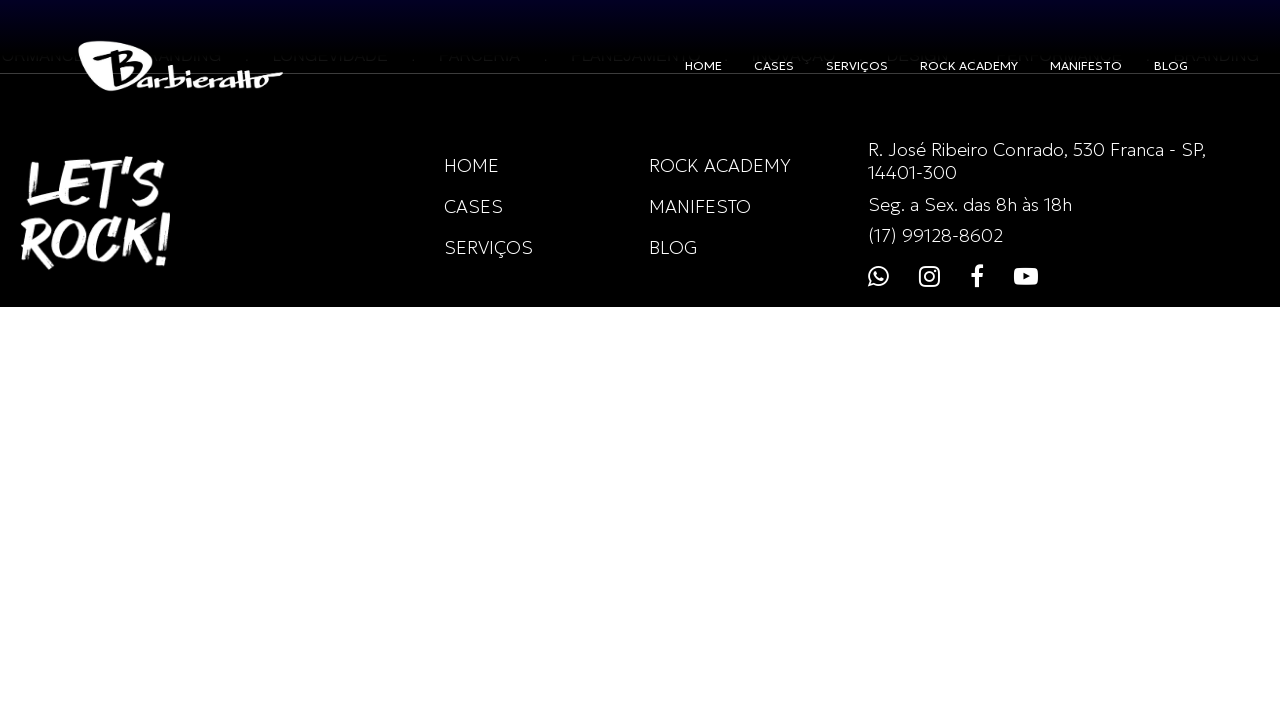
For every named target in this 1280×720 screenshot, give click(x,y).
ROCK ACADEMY (969, 65)
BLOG (1171, 65)
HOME (703, 65)
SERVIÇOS (857, 65)
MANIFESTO (1086, 65)
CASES (774, 65)
